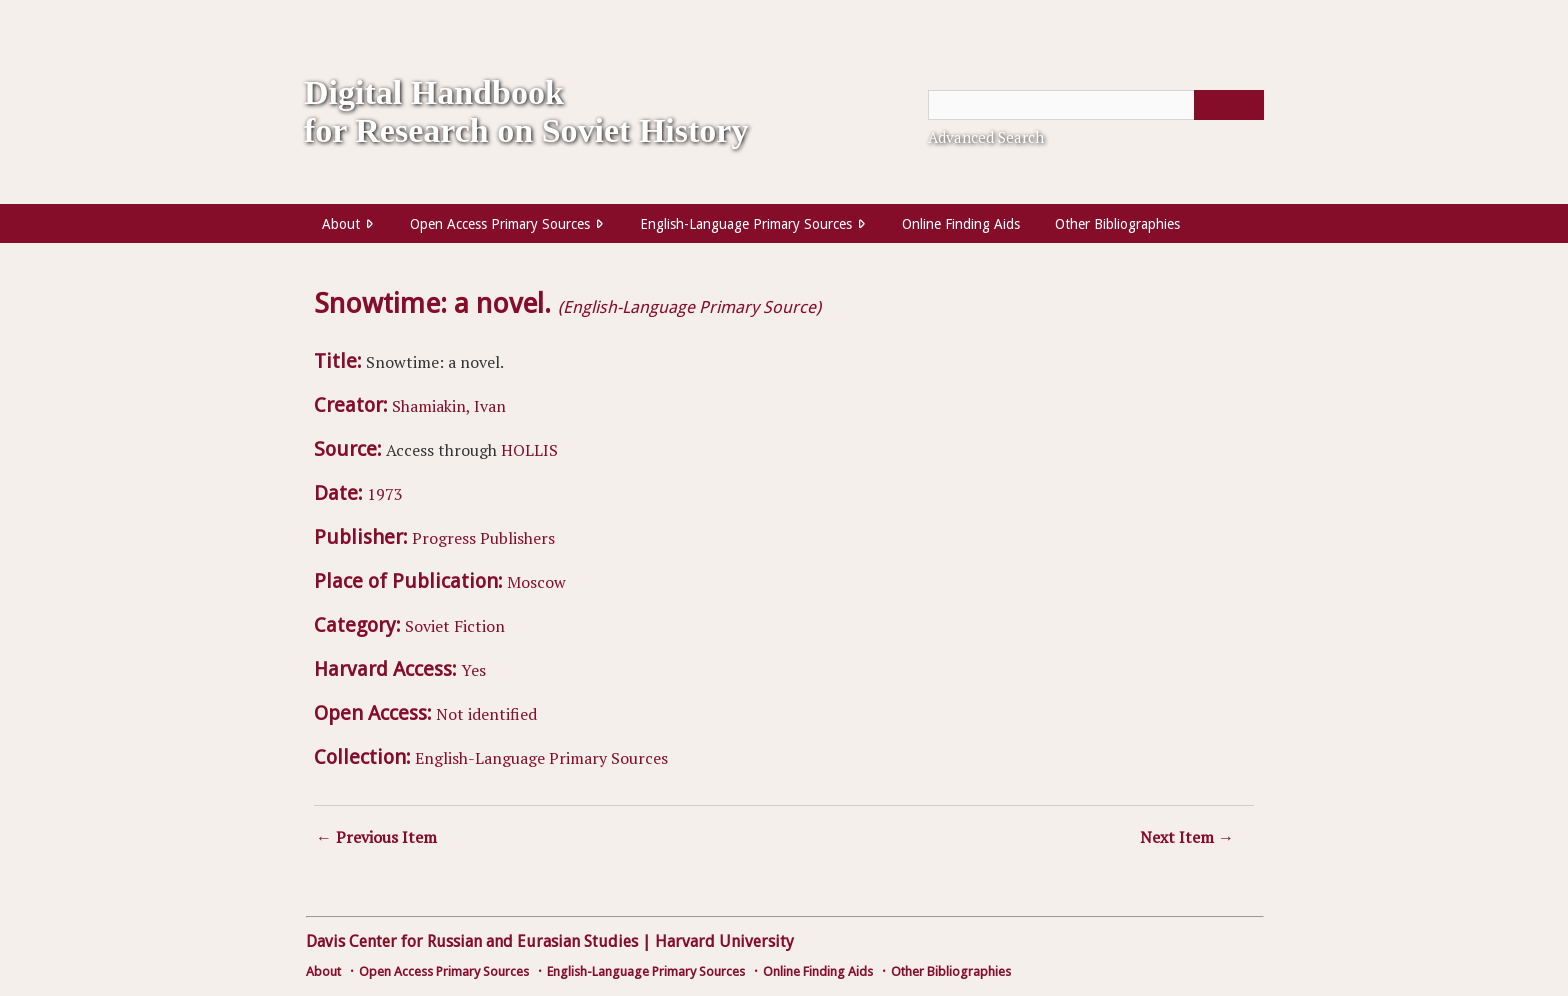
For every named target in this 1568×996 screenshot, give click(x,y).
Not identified (486, 714)
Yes (473, 670)
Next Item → (1187, 837)
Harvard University (724, 941)
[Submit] (1229, 105)
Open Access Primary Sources (500, 224)
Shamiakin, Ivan (449, 406)
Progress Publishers (483, 538)
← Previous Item (376, 837)
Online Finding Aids (961, 224)
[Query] (1096, 105)
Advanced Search (986, 137)
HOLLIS (529, 450)
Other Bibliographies (1117, 224)
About (341, 224)
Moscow (536, 582)
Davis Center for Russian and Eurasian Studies (472, 941)
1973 (385, 494)
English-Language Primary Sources (746, 224)
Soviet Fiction (455, 626)
